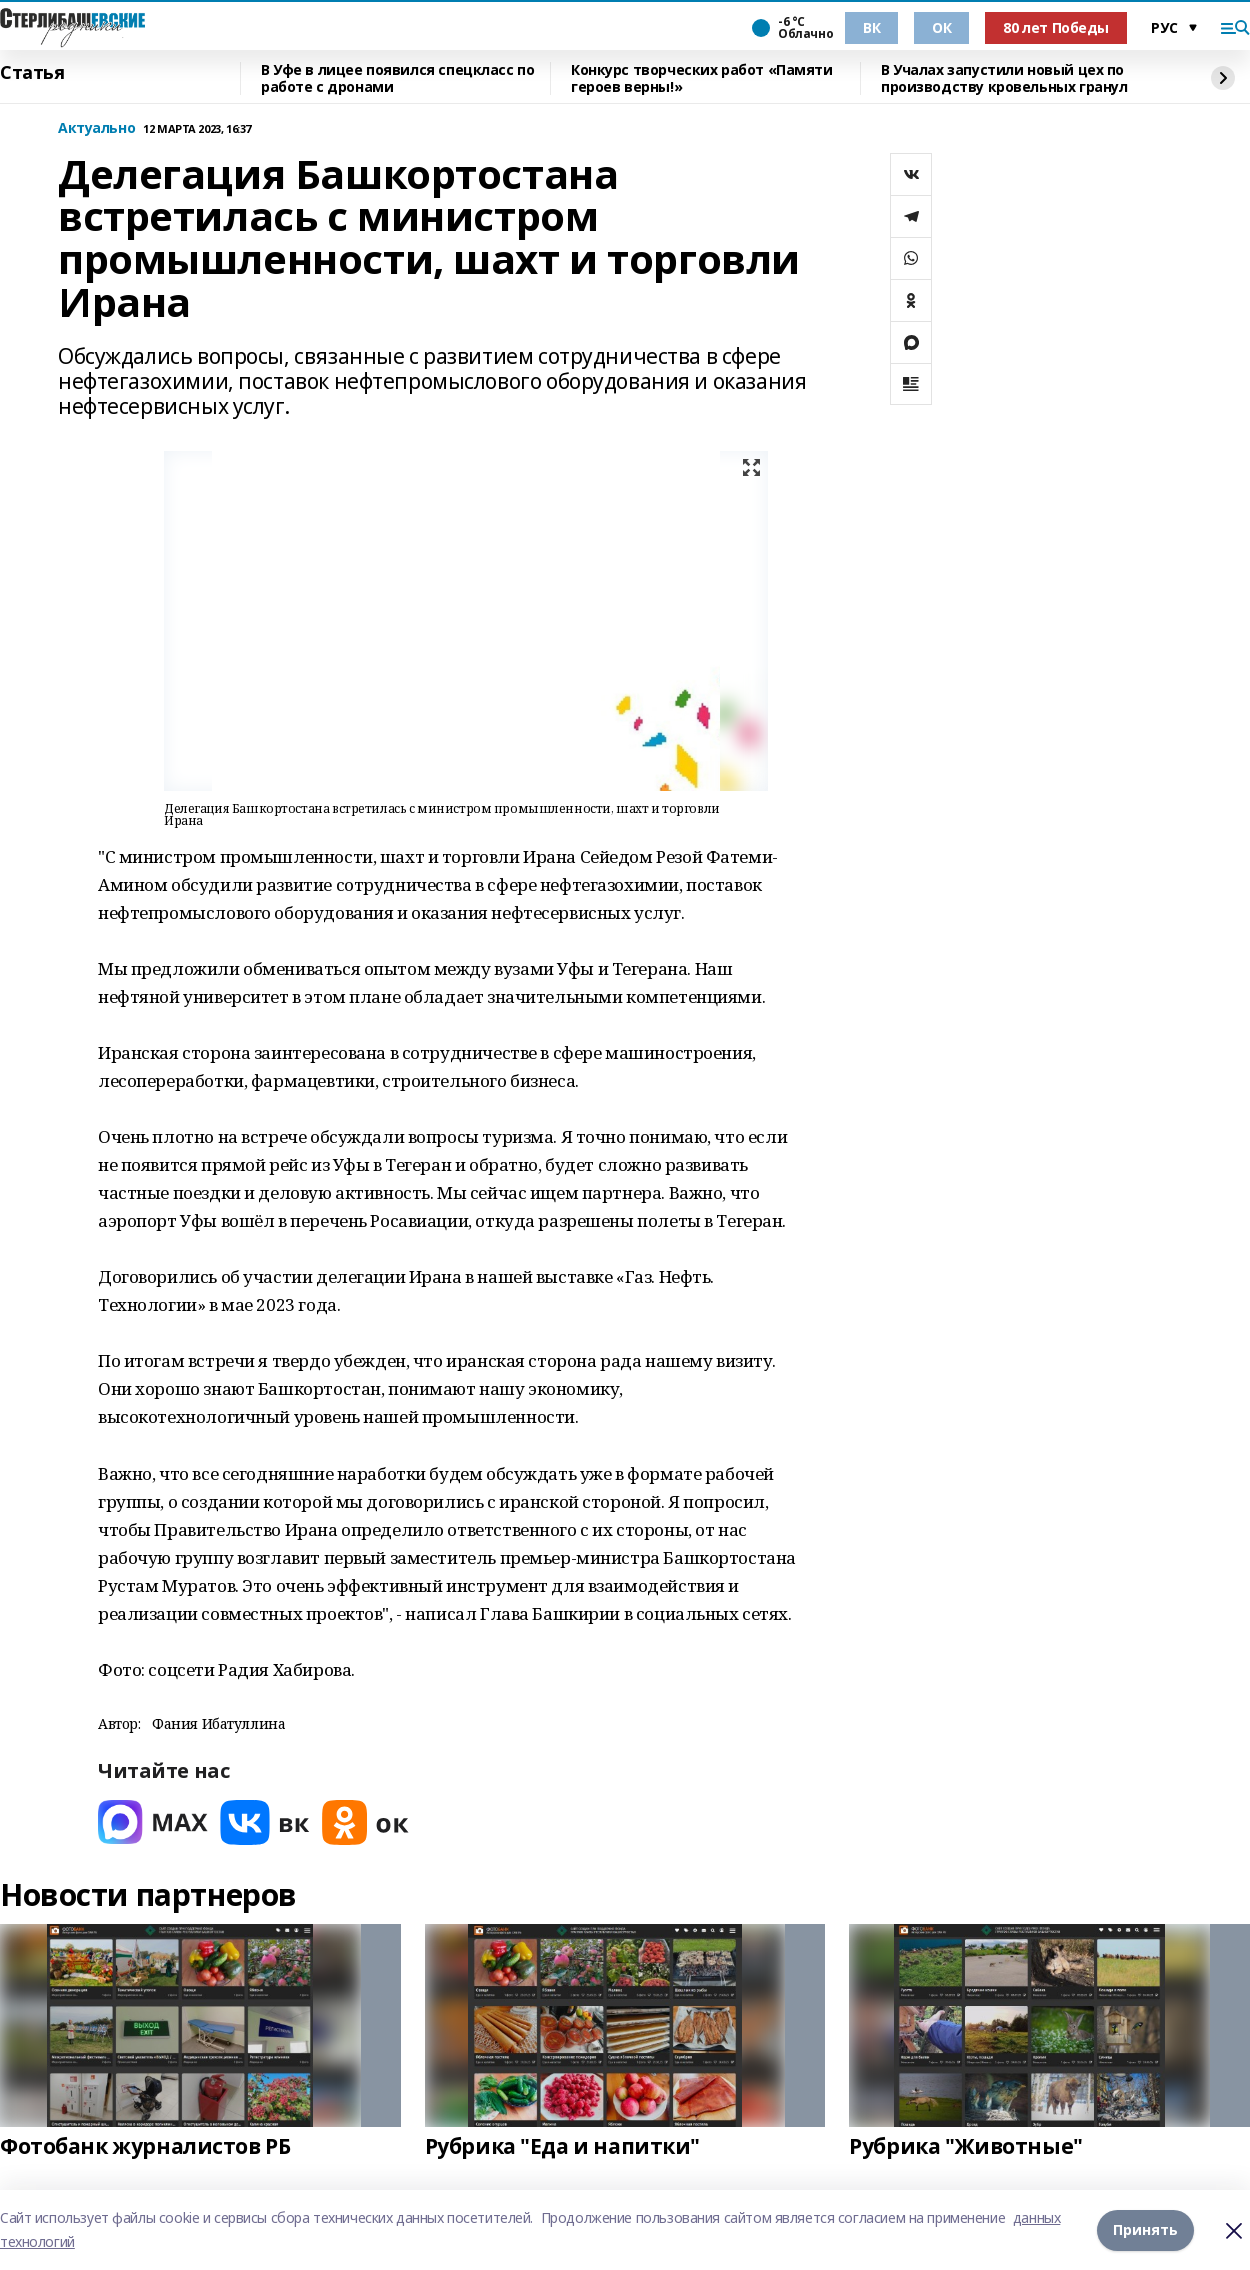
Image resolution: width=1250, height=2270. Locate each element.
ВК (871, 27)
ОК (941, 27)
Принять (1145, 2229)
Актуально (96, 128)
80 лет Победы (1056, 27)
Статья (32, 73)
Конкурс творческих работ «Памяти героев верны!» (702, 78)
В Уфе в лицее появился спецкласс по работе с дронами (397, 78)
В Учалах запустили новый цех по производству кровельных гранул (1004, 78)
